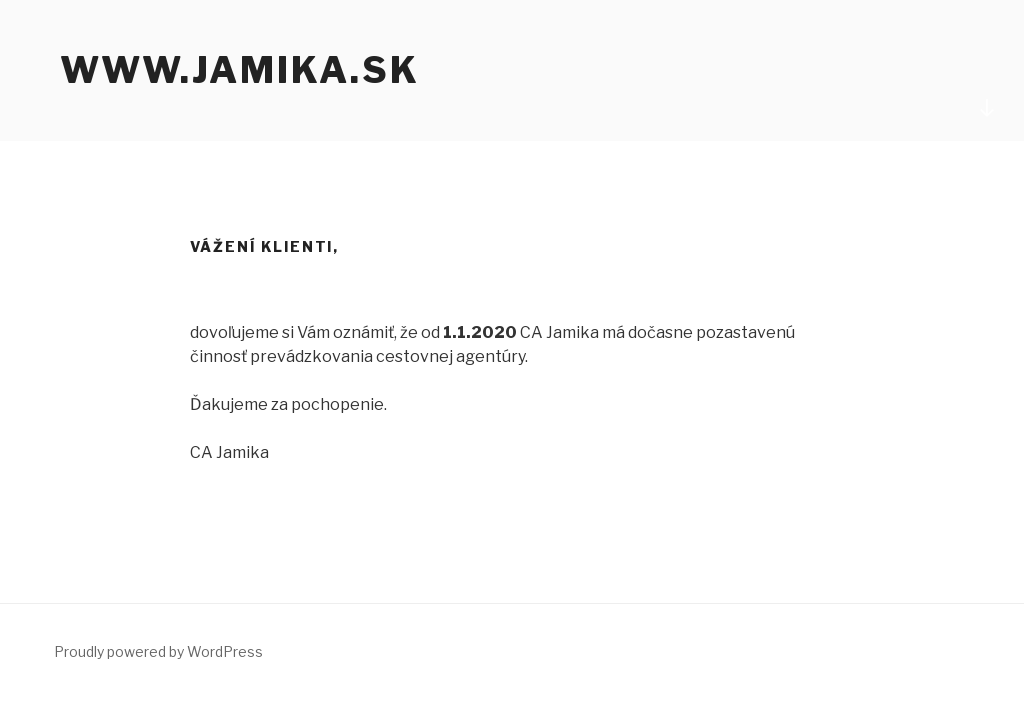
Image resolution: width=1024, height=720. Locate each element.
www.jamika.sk (239, 70)
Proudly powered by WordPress (158, 651)
